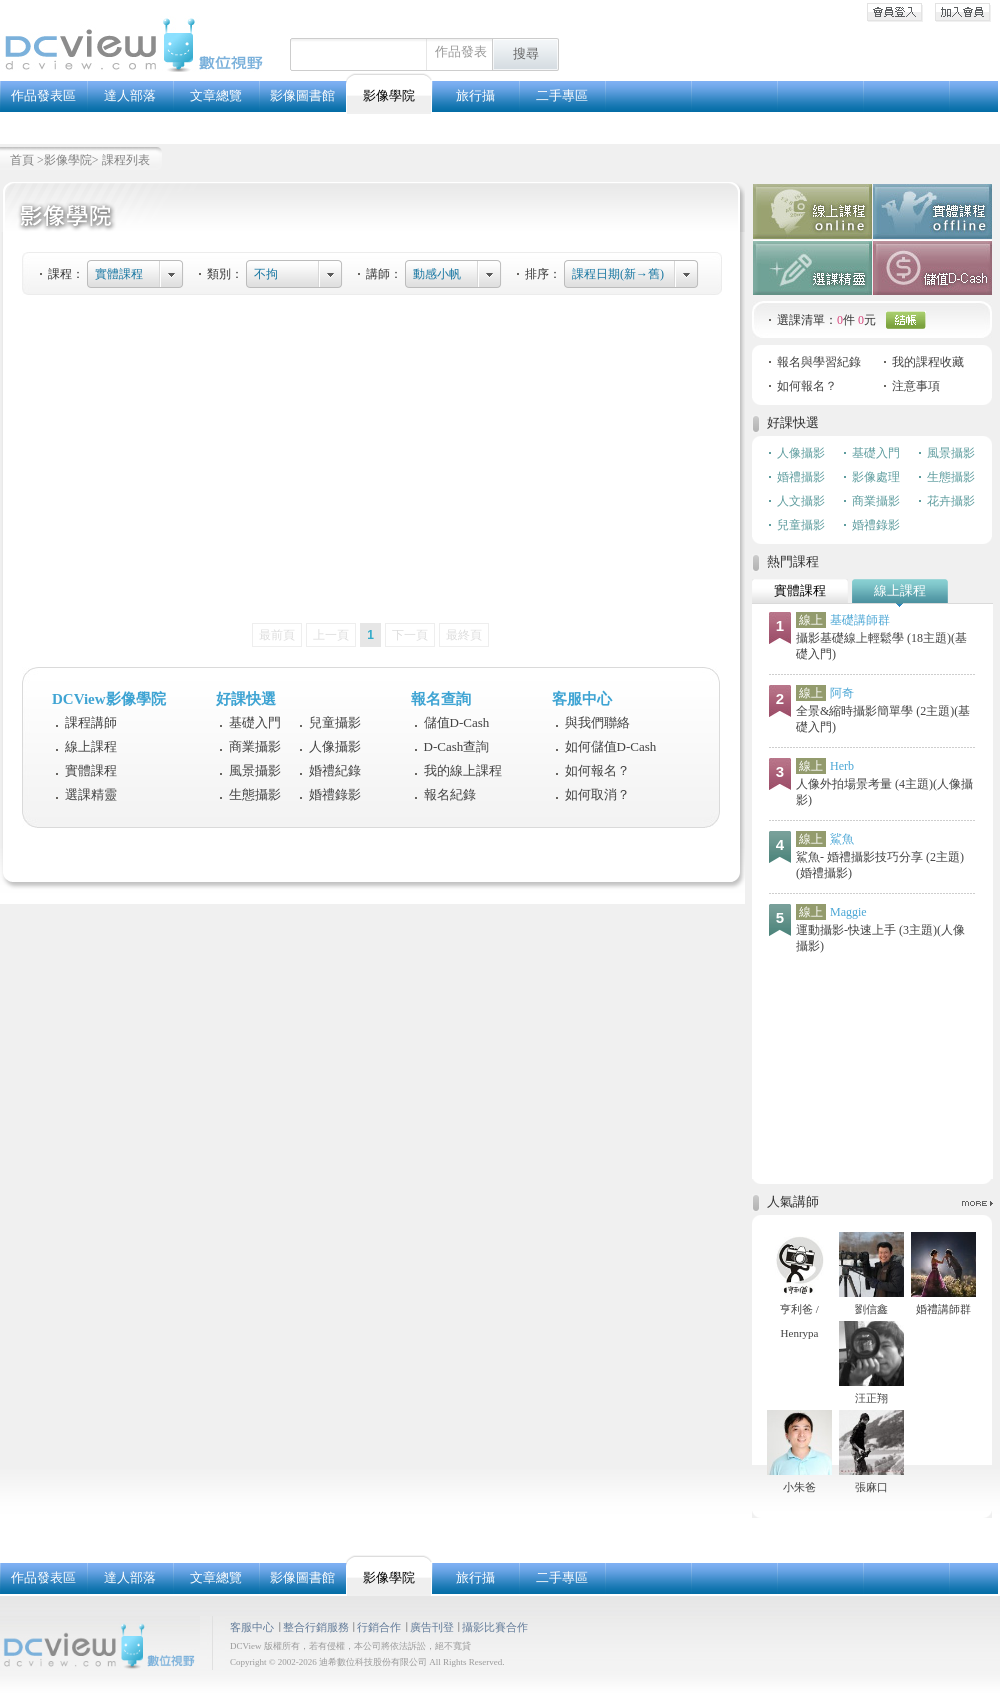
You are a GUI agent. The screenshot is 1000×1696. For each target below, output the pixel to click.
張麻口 (871, 1487)
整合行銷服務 (316, 1627)
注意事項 (916, 386)
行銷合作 (379, 1627)
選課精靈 (91, 794)
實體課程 (119, 274)
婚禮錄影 (335, 794)
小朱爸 (799, 1487)
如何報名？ (597, 770)
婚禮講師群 (943, 1309)
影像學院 (68, 160)
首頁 (22, 160)
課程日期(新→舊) (618, 274)
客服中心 (252, 1627)
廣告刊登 (432, 1627)
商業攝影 (255, 746)
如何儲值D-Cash (611, 746)
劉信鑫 (871, 1309)
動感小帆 (437, 274)
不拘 (266, 274)
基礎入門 (255, 722)
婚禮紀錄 (335, 770)
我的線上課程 (463, 770)
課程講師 (91, 722)
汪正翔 (871, 1398)
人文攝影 (801, 501)
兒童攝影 (335, 722)
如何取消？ (597, 794)
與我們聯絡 (597, 722)
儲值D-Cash (457, 722)
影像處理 (876, 477)
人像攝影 (335, 746)
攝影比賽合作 (495, 1627)
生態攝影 (255, 794)
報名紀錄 (450, 794)
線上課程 (91, 746)
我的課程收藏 (928, 362)
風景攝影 (255, 770)
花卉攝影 (951, 501)
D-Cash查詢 (457, 746)
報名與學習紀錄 (819, 362)
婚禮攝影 (801, 477)
